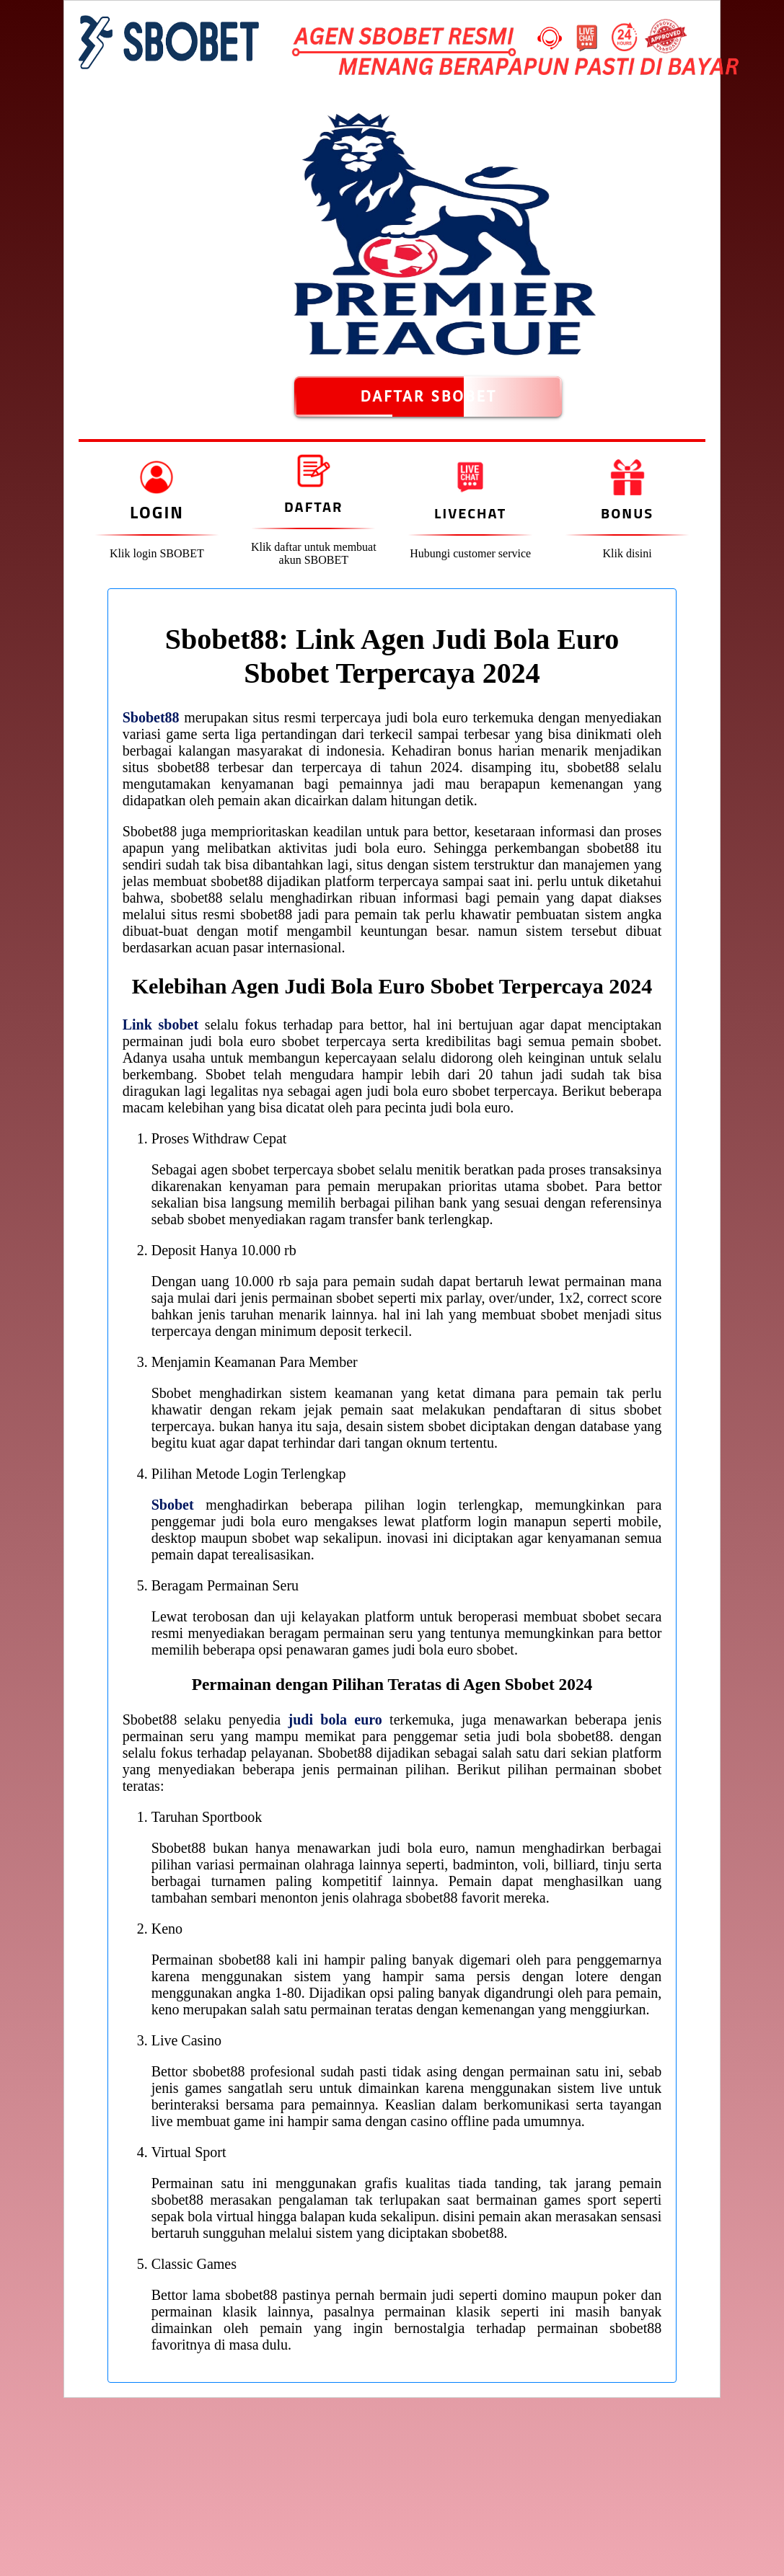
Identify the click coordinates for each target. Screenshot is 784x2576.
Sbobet (172, 1505)
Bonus (627, 513)
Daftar (313, 506)
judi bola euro (335, 1719)
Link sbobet (160, 1024)
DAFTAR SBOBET (428, 396)
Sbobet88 (151, 717)
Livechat (470, 513)
